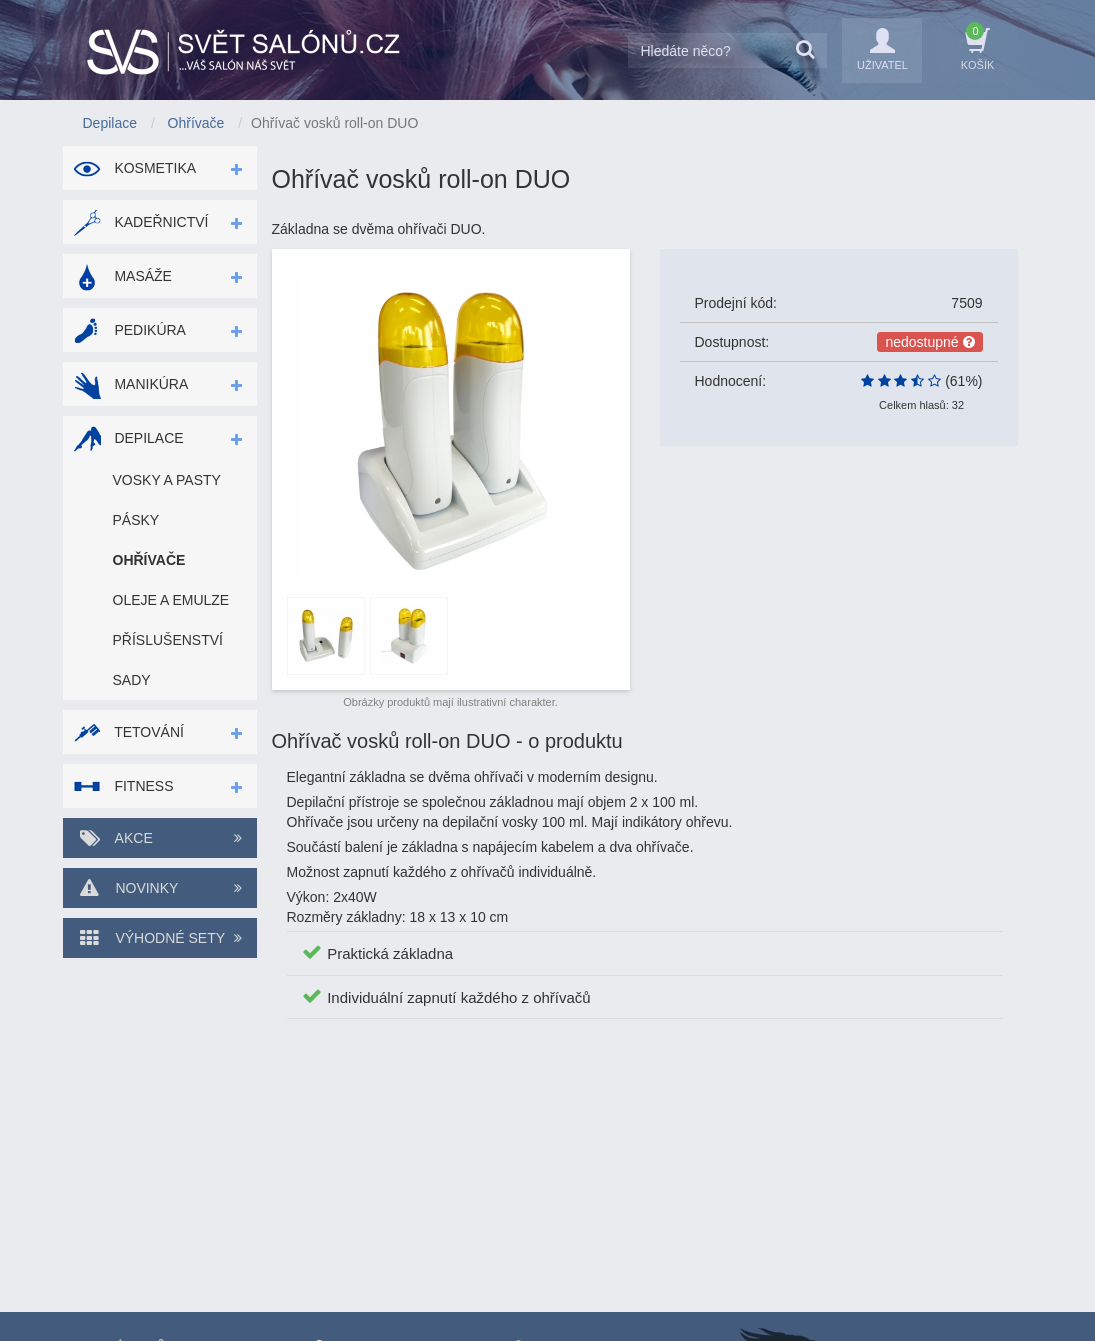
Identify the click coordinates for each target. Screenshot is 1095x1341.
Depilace (128, 438)
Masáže (122, 276)
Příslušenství (168, 640)
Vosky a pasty (167, 480)
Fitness (123, 786)
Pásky (136, 520)
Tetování (128, 732)
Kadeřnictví (141, 222)
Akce (160, 838)
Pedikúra (129, 330)
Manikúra (131, 384)
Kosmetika (135, 168)
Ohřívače (149, 560)
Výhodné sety (160, 938)
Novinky (160, 888)
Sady (132, 680)
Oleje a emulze (171, 600)
